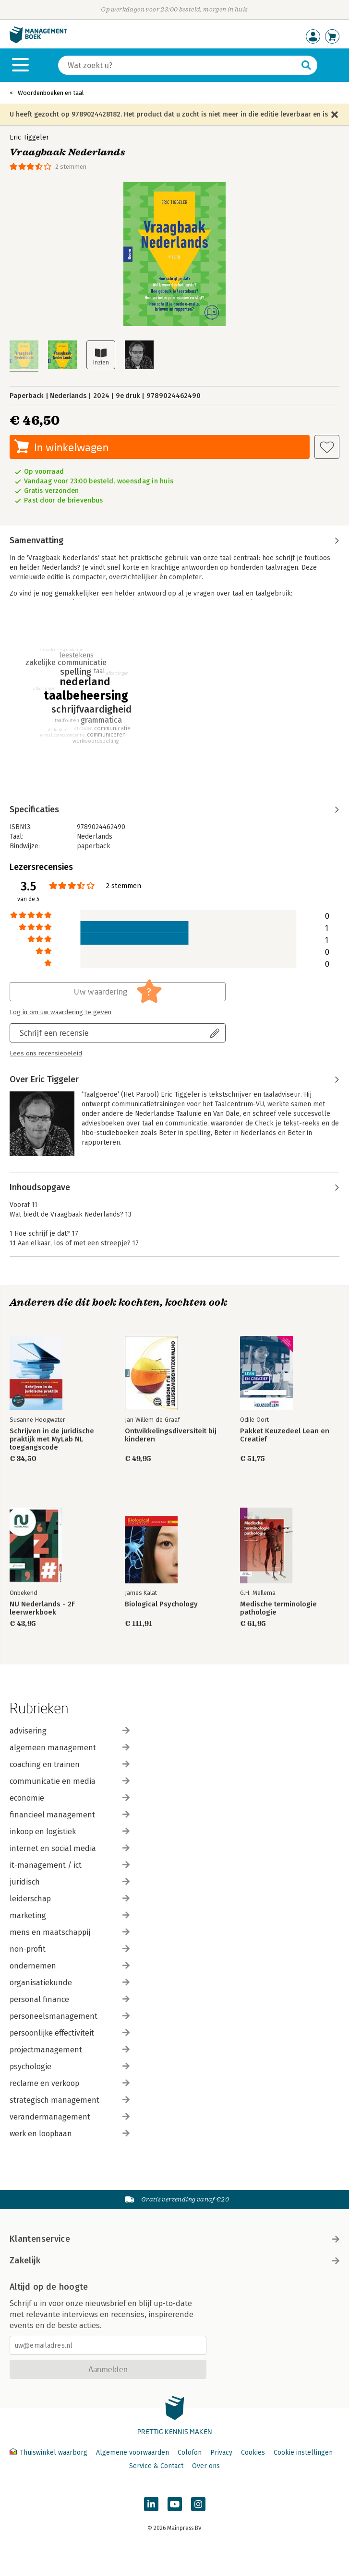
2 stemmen (70, 166)
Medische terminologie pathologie (278, 1608)
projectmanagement (70, 2049)
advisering (70, 1730)
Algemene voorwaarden (132, 2452)
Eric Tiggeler (29, 137)
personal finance (70, 1999)
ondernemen (70, 1965)
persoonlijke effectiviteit (70, 2032)
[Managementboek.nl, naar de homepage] (38, 41)
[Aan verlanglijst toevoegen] (326, 447)
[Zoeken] (178, 65)
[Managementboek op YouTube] (175, 2504)
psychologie (70, 2066)
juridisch (70, 1881)
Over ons (206, 2466)
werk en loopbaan (70, 2133)
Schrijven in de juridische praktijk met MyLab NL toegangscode (52, 1439)
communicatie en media (70, 1781)
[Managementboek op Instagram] (198, 2504)
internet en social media (70, 1848)
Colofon (190, 2452)
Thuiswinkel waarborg (49, 2452)
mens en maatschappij (70, 1932)
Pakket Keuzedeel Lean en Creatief (284, 1435)
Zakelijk (174, 2260)
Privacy (221, 2452)
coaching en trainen (70, 1764)
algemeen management (70, 1747)
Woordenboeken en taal (51, 92)
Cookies (253, 2452)
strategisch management (70, 2100)
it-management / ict (70, 1865)
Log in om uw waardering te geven (60, 1012)
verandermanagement (70, 2116)
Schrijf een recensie (54, 1032)
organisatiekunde (70, 1982)
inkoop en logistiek (70, 1831)
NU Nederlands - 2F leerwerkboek (42, 1608)
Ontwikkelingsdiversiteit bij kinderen (171, 1435)
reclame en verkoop (70, 2083)
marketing (70, 1915)
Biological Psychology (161, 1604)
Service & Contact (156, 2466)
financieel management (70, 1814)
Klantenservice (174, 2239)
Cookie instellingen (303, 2452)
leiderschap (70, 1898)
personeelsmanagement (70, 2016)
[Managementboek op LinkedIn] (151, 2504)
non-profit (70, 1949)
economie (70, 1798)
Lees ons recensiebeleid (46, 1053)
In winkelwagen (71, 447)
